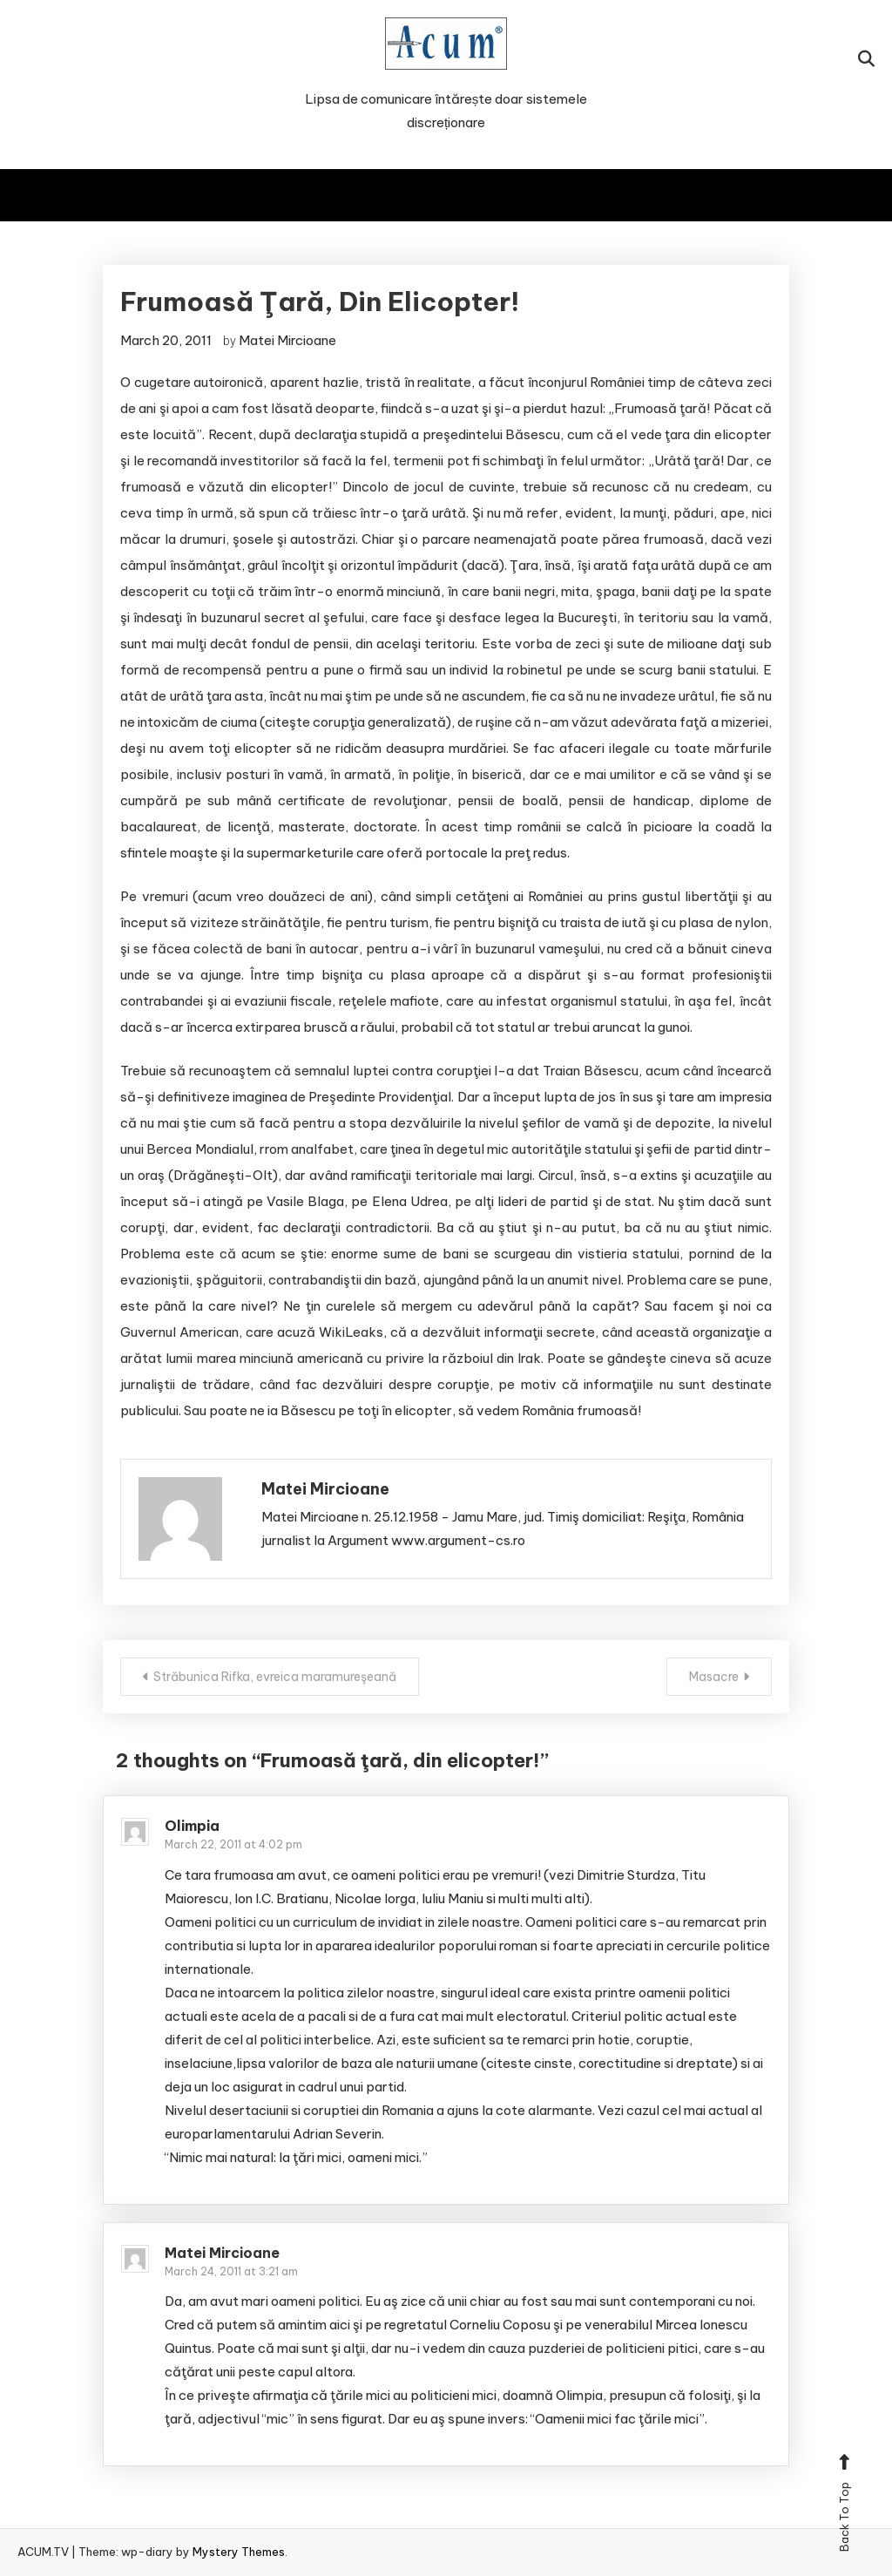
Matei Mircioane (287, 340)
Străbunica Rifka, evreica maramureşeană (274, 1677)
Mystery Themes (239, 2552)
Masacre (714, 1677)
